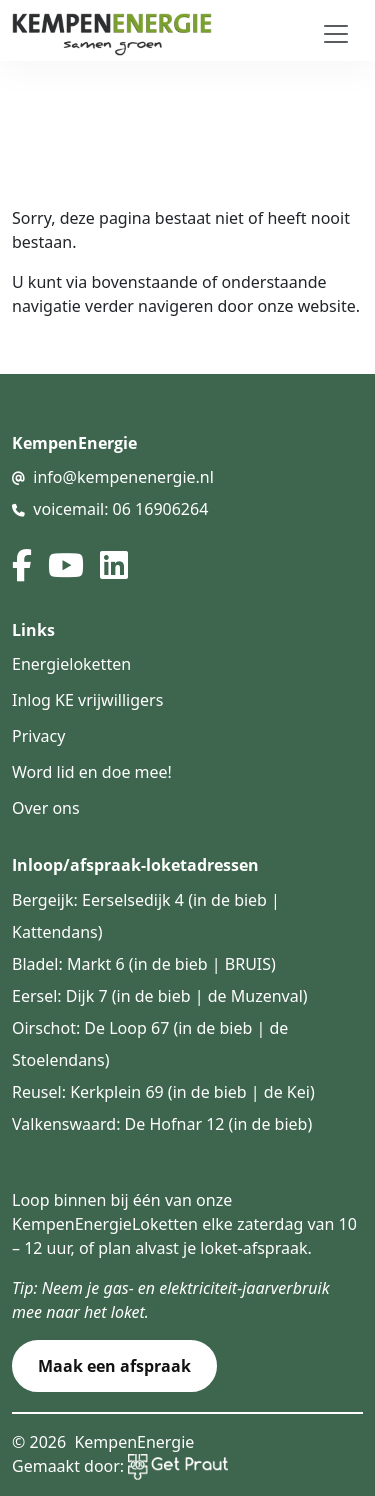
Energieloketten (71, 664)
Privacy (38, 736)
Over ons (46, 808)
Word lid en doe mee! (92, 772)
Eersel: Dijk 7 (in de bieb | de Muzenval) (160, 996)
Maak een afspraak (114, 1366)
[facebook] (22, 565)
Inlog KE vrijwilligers (87, 700)
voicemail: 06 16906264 (120, 509)
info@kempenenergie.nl (123, 477)
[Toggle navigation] (336, 34)
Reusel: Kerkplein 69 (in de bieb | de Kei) (163, 1092)
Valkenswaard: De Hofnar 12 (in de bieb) (162, 1124)
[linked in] (114, 565)
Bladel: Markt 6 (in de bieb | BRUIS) (144, 964)
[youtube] (66, 565)
